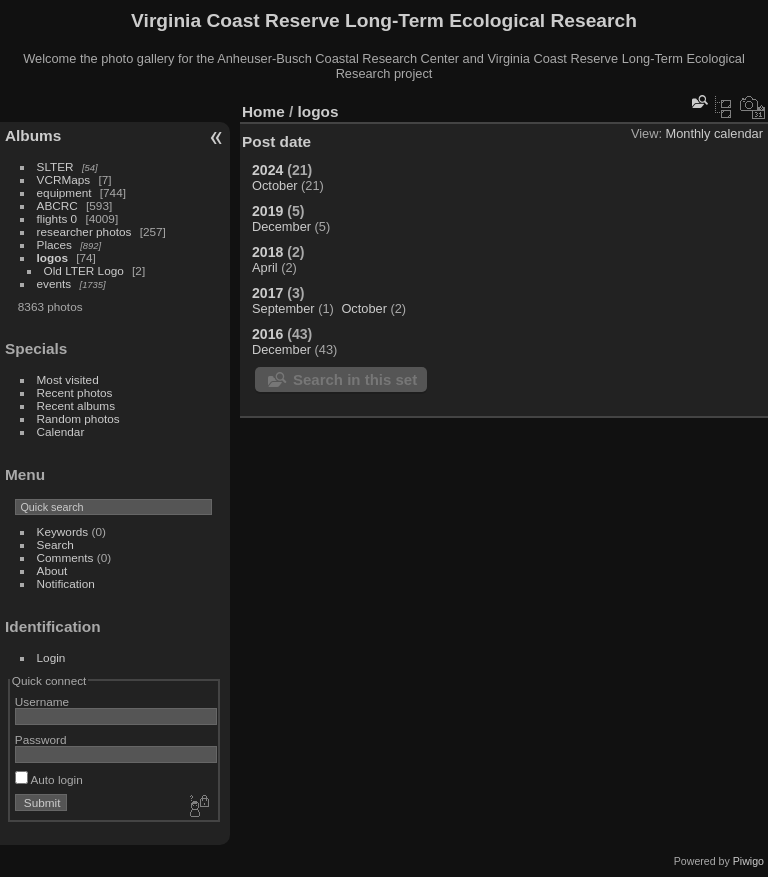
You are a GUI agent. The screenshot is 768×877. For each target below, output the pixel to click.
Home (263, 111)
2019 (267, 211)
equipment (64, 192)
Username (42, 701)
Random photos (78, 418)
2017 (267, 293)
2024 (267, 170)
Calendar (61, 431)
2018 (267, 252)
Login (51, 657)
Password (41, 739)
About (52, 570)
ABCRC (57, 205)
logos (52, 257)
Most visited (68, 379)
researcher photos (84, 231)
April (265, 267)
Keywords (63, 531)
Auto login (49, 779)
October (275, 185)
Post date (276, 141)
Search (55, 544)
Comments (65, 557)
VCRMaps (64, 179)
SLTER (55, 166)
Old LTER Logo (84, 270)
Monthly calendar (714, 133)
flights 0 (57, 218)
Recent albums (76, 405)
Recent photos (75, 392)
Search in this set (355, 379)
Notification (66, 583)
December (281, 226)
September (283, 308)
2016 (267, 334)
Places (54, 244)
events (54, 283)
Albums (33, 135)
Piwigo (748, 861)
